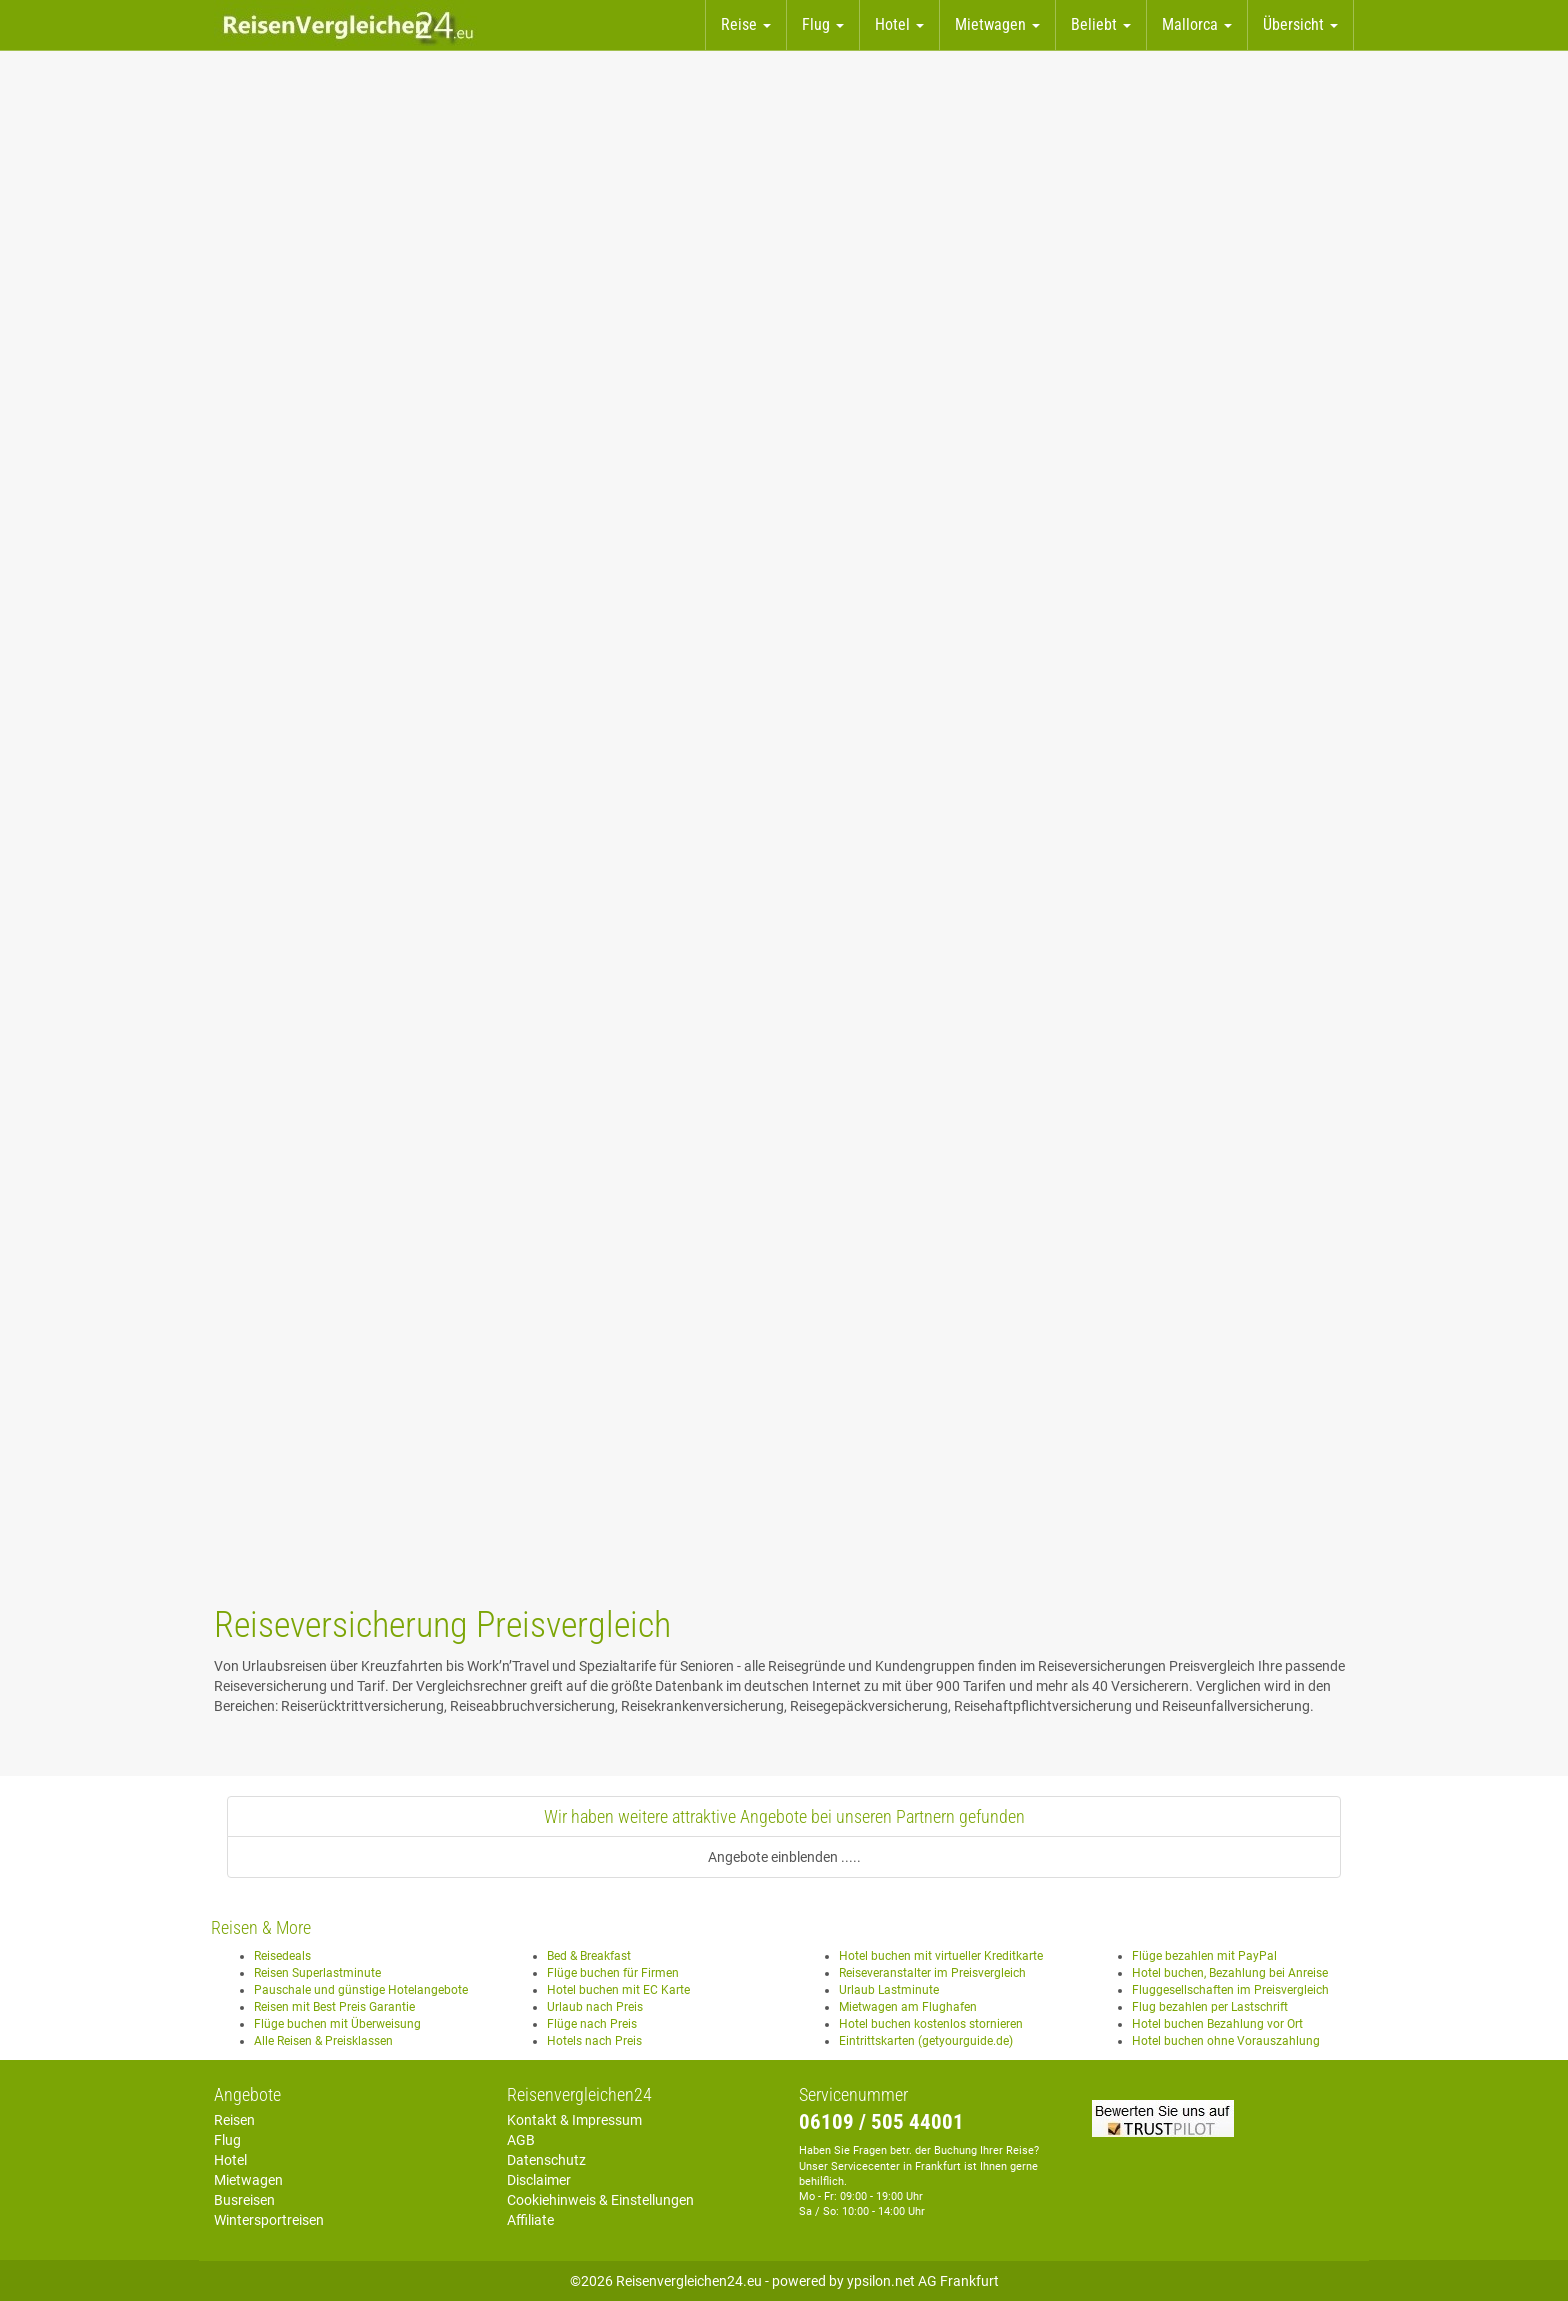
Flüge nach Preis (592, 2024)
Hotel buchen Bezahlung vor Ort (1217, 2024)
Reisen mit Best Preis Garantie (334, 2007)
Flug (227, 2140)
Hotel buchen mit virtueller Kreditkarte (941, 1956)
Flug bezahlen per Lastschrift (1210, 2007)
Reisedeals (282, 1956)
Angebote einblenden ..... (784, 1857)
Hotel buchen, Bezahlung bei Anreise (1230, 1973)
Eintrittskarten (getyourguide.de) (926, 2041)
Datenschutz (546, 2160)
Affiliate (530, 2220)
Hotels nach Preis (594, 2041)
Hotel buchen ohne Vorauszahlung (1226, 2041)
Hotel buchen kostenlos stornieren (931, 2024)
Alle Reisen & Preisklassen (323, 2041)
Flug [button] (823, 24)
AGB (521, 2140)
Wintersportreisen (269, 2220)
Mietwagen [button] (997, 24)
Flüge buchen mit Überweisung (337, 2024)
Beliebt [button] (1101, 24)
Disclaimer (539, 2180)
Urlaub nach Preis (595, 2007)
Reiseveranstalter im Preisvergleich (932, 1973)
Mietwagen (248, 2180)
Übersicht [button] (1300, 24)
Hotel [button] (899, 24)
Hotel (230, 2160)
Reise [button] (746, 24)
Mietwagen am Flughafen (908, 2007)
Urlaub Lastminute (889, 1990)
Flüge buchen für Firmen (613, 1973)
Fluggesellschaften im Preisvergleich (1230, 1990)
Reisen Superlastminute (317, 1973)
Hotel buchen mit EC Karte (618, 1990)
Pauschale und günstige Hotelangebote (361, 1990)
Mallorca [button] (1197, 24)
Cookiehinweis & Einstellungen (600, 2200)
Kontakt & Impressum (574, 2120)
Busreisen (244, 2200)
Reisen (234, 2120)
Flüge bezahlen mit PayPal (1204, 1956)
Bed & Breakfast (589, 1956)
